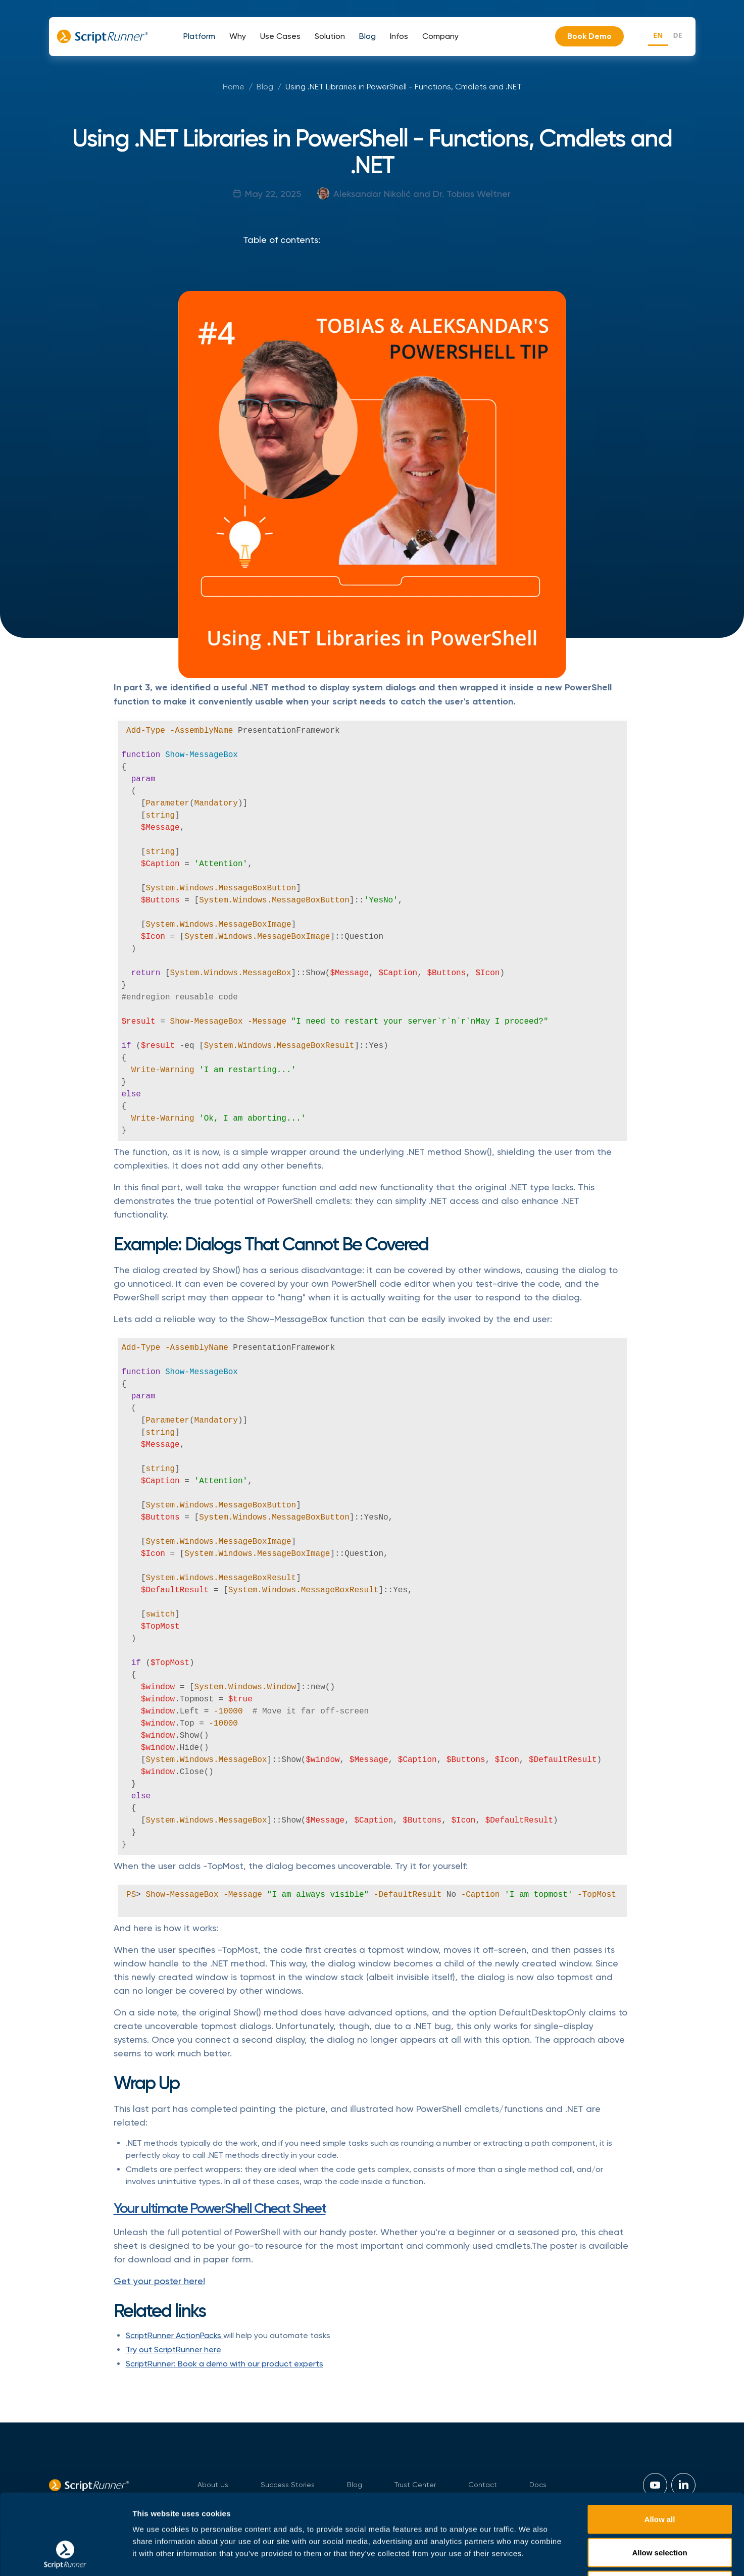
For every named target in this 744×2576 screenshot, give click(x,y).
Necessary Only (659, 2509)
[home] (102, 36)
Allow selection (659, 2476)
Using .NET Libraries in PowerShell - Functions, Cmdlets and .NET (403, 86)
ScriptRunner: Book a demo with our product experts (224, 2363)
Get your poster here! (159, 2281)
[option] (677, 36)
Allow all (659, 2443)
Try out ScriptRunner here (173, 2349)
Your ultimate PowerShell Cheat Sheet (220, 2208)
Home (233, 86)
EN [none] (658, 35)
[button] (199, 36)
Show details (530, 2556)
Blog (265, 86)
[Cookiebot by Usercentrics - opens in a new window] (65, 2556)
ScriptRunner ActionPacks (174, 2335)
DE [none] (677, 35)
